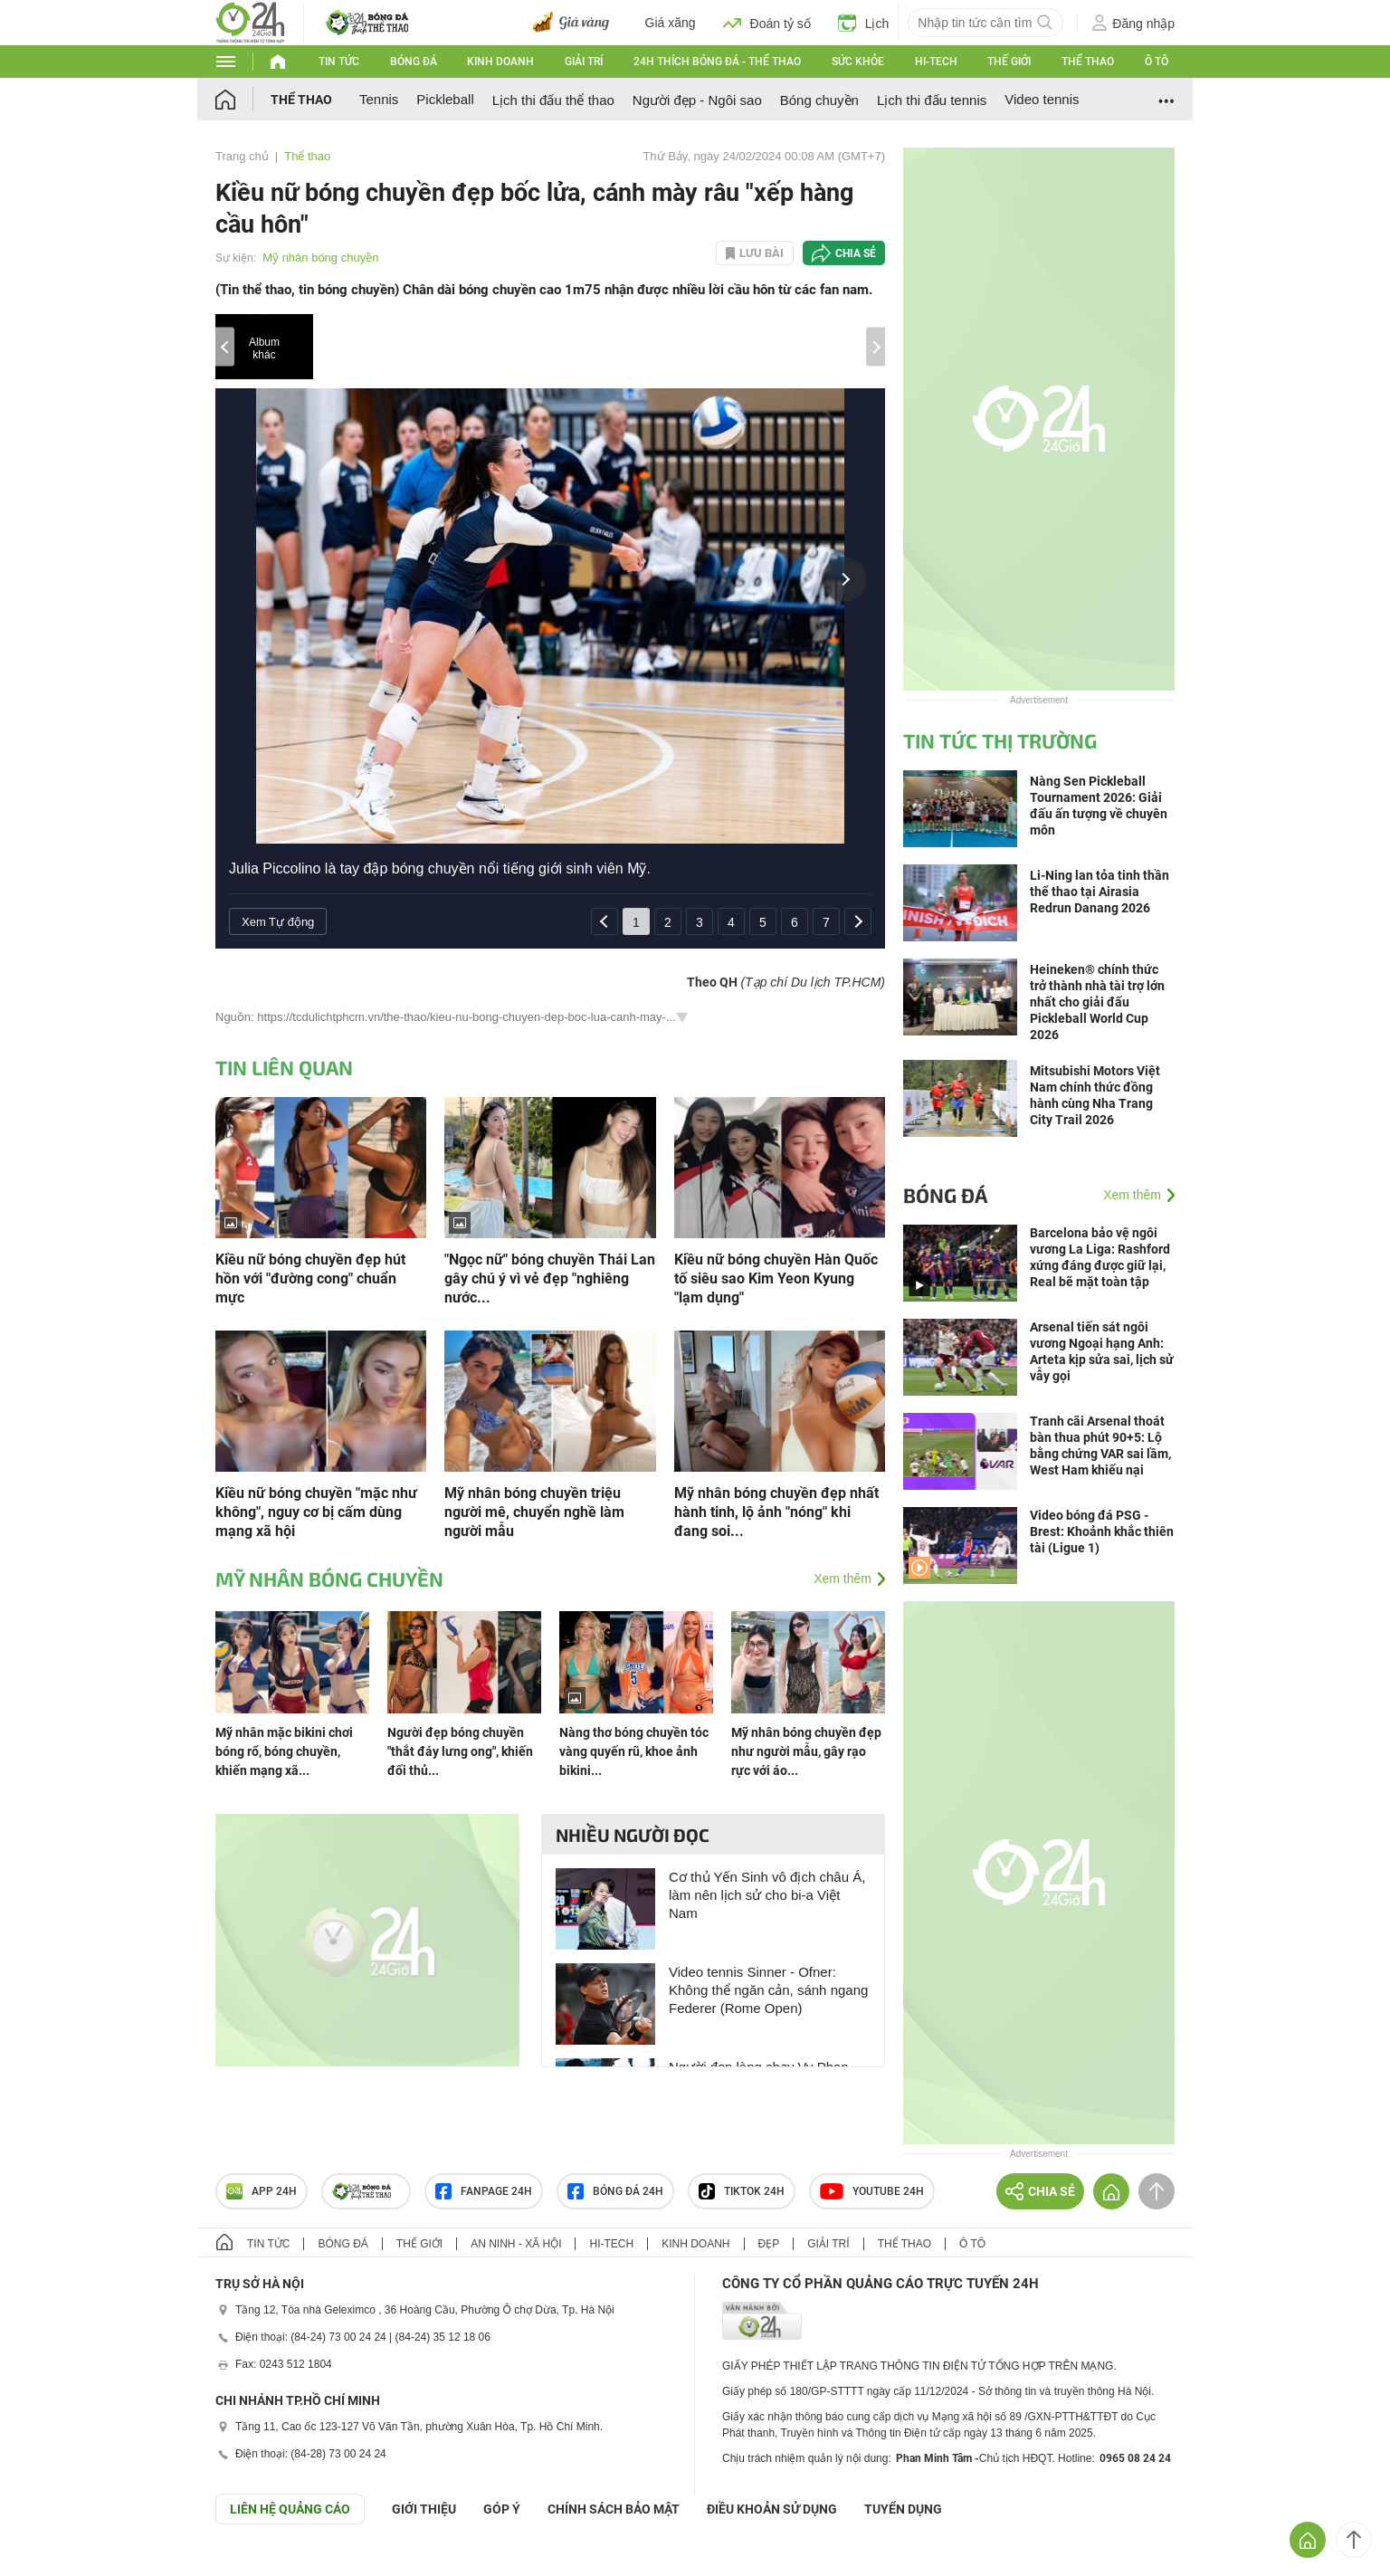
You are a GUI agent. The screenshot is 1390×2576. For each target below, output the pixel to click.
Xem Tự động (278, 922)
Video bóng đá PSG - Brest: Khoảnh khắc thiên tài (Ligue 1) (1102, 1531)
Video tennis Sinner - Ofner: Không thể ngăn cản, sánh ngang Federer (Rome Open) (768, 1990)
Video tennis (1041, 99)
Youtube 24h (872, 2191)
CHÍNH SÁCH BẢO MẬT (613, 2509)
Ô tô (1156, 61)
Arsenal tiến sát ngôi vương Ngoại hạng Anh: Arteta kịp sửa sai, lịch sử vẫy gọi (1102, 1351)
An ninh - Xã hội (516, 2243)
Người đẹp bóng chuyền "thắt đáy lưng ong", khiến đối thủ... (460, 1751)
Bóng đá (413, 61)
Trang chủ (242, 156)
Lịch (864, 23)
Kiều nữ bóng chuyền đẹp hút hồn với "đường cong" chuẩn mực (310, 1278)
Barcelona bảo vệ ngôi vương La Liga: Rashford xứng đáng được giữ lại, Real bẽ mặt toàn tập (1100, 1257)
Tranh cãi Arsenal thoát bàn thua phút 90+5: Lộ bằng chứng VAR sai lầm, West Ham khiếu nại (1100, 1445)
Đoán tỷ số (767, 23)
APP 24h (261, 2191)
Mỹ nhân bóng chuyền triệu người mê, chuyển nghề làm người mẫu (534, 1512)
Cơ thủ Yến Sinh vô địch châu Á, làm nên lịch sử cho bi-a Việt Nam (767, 1895)
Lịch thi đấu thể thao (553, 100)
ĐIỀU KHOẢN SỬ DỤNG (772, 2509)
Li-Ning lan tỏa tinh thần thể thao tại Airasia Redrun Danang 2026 (1099, 891)
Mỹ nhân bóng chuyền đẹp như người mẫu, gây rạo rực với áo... (806, 1751)
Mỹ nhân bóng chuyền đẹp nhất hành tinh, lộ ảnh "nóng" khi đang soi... (776, 1512)
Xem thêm (842, 1578)
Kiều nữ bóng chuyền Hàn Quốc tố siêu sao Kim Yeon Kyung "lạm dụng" (776, 1278)
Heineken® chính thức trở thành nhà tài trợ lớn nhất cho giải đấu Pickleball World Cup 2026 (1097, 1002)
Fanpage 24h (483, 2191)
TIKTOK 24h (742, 2191)
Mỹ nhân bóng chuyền (320, 257)
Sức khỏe (858, 61)
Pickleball (444, 99)
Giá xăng (670, 22)
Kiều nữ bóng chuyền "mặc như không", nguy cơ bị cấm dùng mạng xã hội (316, 1512)
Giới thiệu (424, 2509)
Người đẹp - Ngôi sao (697, 100)
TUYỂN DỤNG (903, 2509)
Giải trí (584, 61)
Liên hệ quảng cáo (290, 2509)
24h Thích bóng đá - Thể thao (717, 61)
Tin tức (339, 61)
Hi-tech (936, 61)
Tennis (378, 99)
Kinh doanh (500, 61)
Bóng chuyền (819, 100)
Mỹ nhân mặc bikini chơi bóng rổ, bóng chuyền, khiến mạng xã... (284, 1751)
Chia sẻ (855, 253)
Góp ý (501, 2509)
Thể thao (1088, 61)
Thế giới (1009, 61)
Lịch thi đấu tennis (931, 100)
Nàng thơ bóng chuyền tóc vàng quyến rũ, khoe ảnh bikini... (634, 1751)
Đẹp (769, 2243)
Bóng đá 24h (615, 2191)
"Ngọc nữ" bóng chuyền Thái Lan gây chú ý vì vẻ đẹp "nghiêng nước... (549, 1278)
